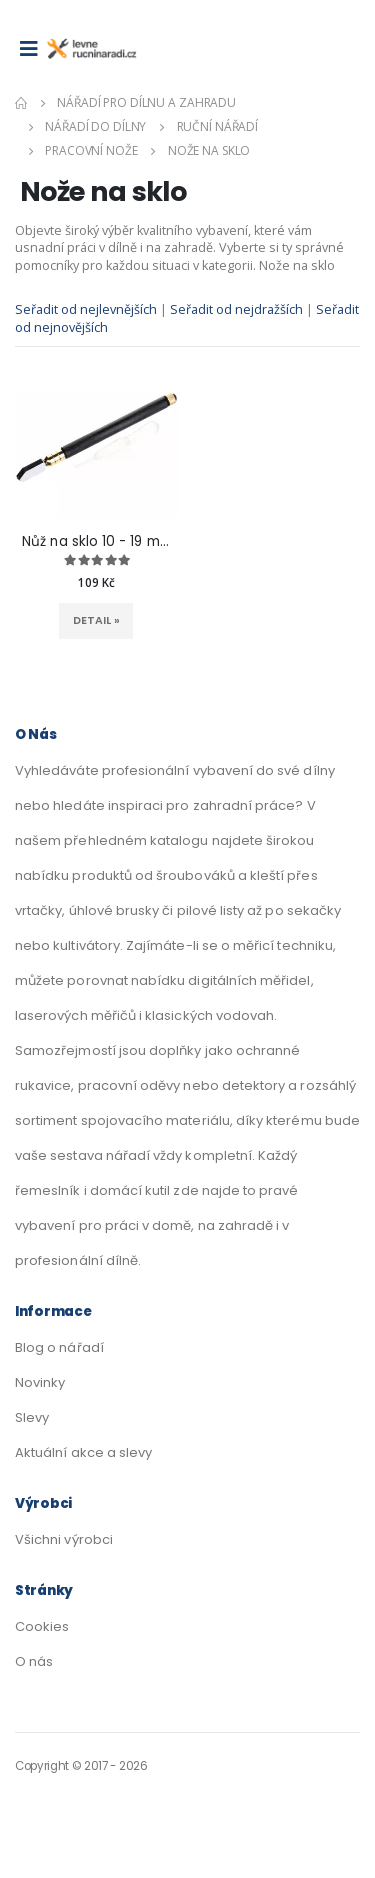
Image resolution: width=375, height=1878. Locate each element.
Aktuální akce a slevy (83, 1452)
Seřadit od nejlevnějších (87, 309)
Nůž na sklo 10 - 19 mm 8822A (96, 542)
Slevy (32, 1417)
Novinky (40, 1382)
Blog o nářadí (59, 1347)
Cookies (42, 1626)
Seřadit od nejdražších (238, 309)
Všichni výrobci (64, 1539)
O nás (34, 1661)
